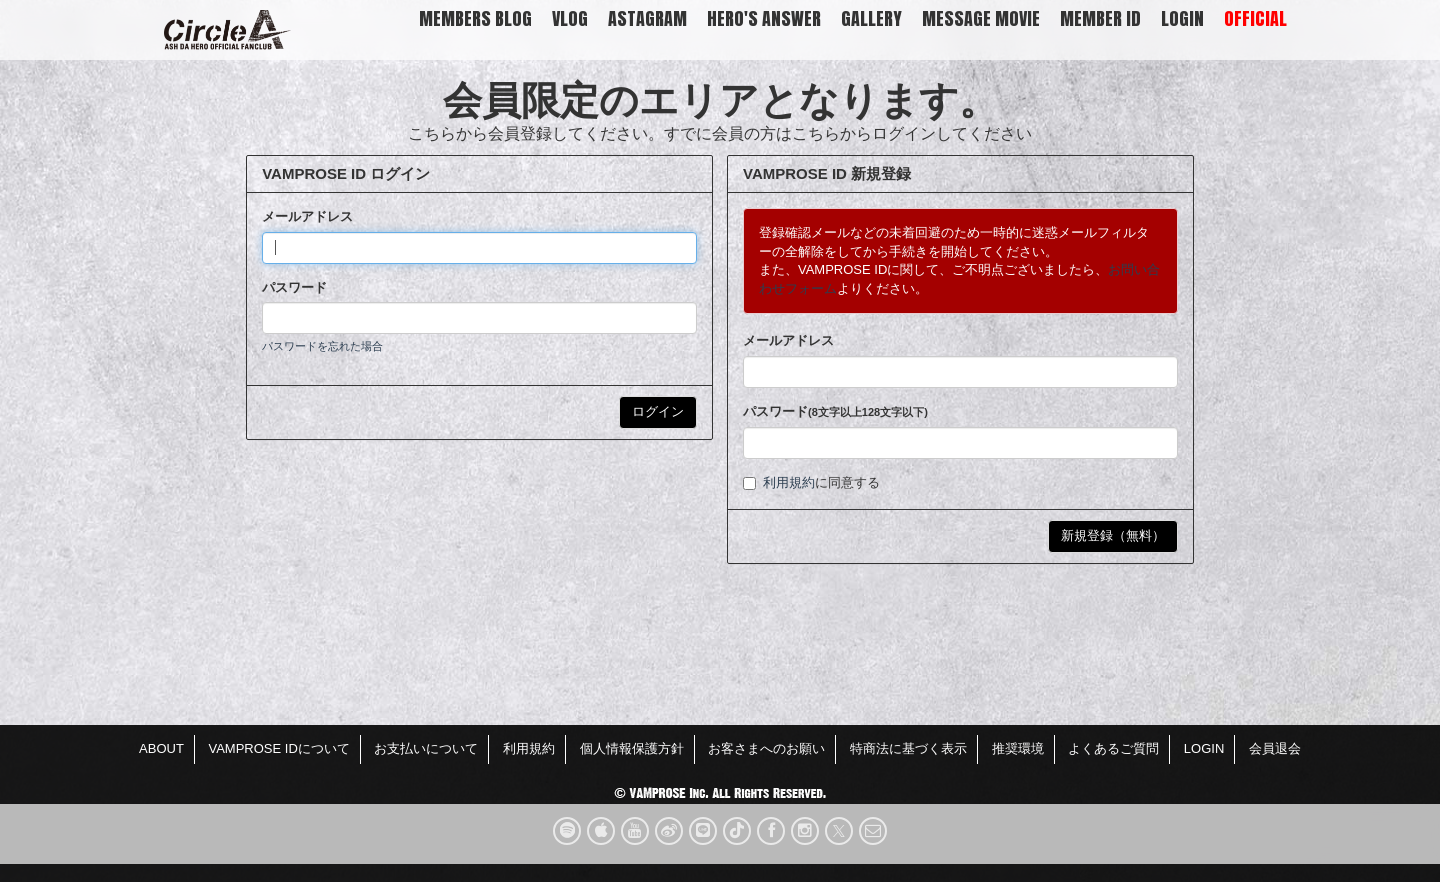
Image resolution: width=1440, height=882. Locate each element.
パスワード (294, 287)
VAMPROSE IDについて (278, 748)
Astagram (647, 18)
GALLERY (871, 18)
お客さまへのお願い (766, 748)
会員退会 (1275, 748)
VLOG (570, 18)
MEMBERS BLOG (475, 18)
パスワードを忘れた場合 (322, 346)
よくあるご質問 (1113, 748)
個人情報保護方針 (632, 748)
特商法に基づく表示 (908, 748)
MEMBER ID (1100, 18)
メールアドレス (307, 216)
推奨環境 (1018, 748)
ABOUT (161, 748)
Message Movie (981, 18)
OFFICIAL (1255, 18)
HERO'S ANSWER (764, 18)
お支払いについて (426, 748)
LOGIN (1182, 18)
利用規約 (789, 482)
